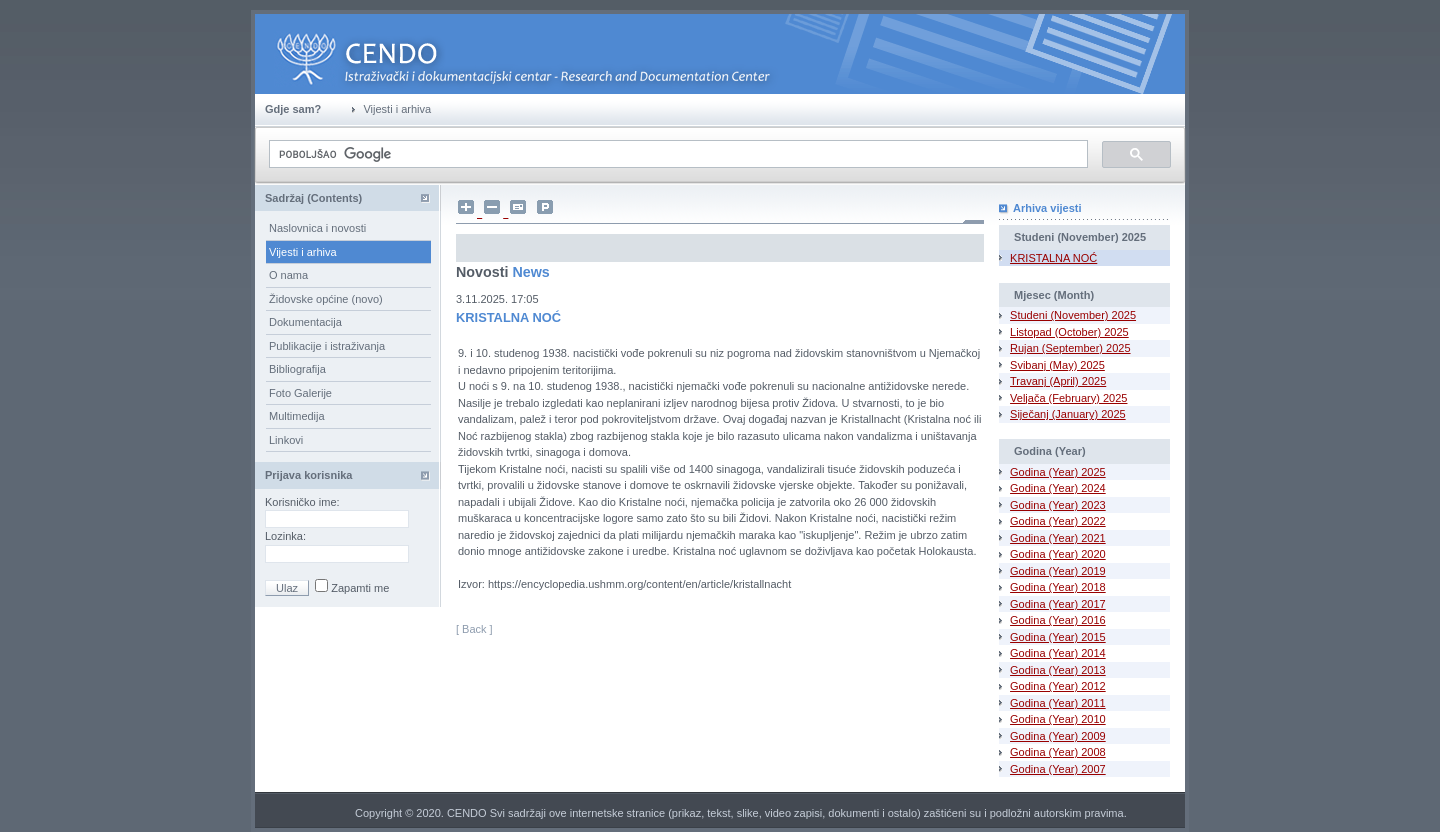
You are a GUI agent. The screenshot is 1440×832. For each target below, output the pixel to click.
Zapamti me (358, 588)
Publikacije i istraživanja (327, 346)
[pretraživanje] (676, 154)
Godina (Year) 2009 (1058, 736)
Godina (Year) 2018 (1058, 587)
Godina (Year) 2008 (1058, 752)
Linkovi (286, 440)
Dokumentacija (305, 322)
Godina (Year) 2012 (1058, 686)
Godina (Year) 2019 (1058, 571)
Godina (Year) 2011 (1058, 703)
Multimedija (297, 416)
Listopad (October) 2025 (1069, 332)
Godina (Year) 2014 (1058, 653)
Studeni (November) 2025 (1073, 315)
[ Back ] (474, 629)
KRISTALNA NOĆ (1053, 258)
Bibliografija (297, 369)
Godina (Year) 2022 (1058, 521)
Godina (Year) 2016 (1058, 620)
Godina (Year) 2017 (1058, 604)
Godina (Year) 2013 (1058, 670)
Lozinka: (287, 536)
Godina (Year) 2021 (1058, 538)
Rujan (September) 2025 (1070, 348)
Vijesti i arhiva (303, 252)
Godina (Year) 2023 (1058, 505)
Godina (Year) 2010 (1058, 719)
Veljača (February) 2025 (1068, 398)
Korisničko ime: (304, 502)
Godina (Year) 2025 (1058, 472)
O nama (288, 275)
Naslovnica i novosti (317, 228)
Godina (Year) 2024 (1058, 488)
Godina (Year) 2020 (1058, 554)
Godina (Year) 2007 (1058, 769)
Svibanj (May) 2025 (1057, 365)
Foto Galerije (300, 393)
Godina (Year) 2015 (1058, 637)
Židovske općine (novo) (326, 299)
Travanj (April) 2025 (1058, 381)
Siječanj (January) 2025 (1068, 414)
